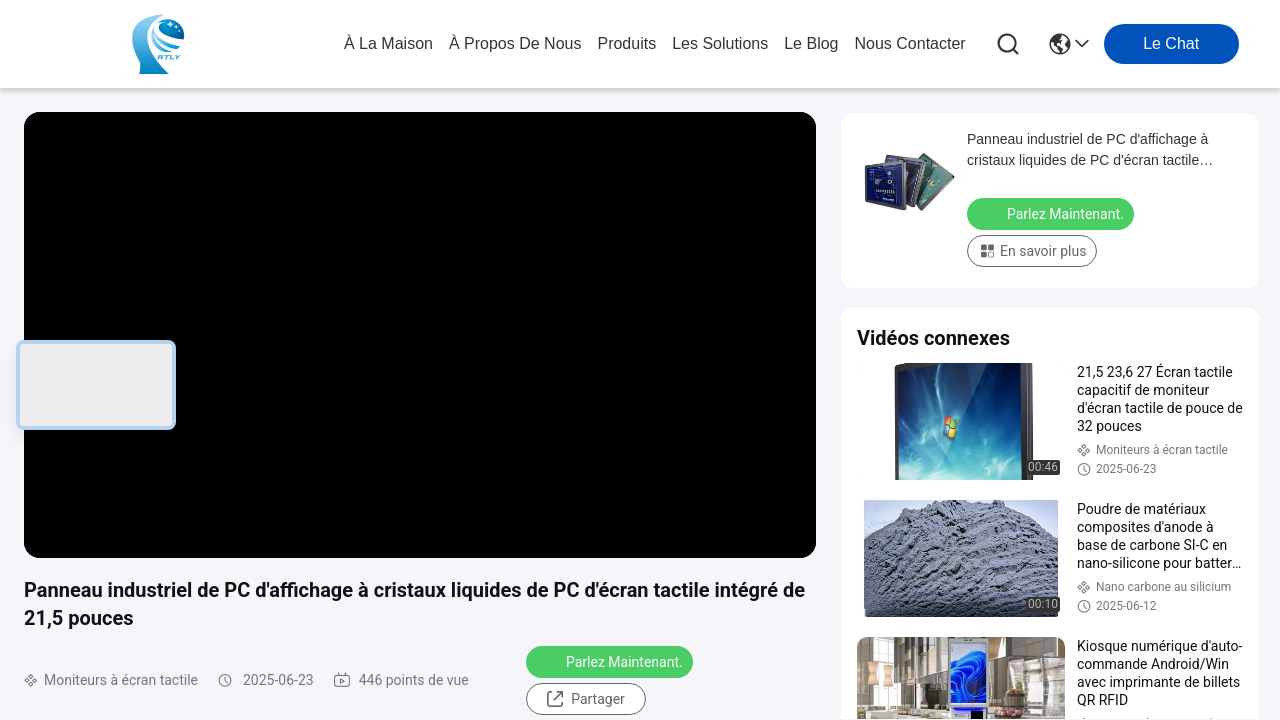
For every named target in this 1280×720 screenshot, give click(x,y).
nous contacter (909, 43)
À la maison (388, 43)
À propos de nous (515, 43)
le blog (811, 43)
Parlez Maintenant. (611, 661)
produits (626, 43)
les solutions (720, 43)
